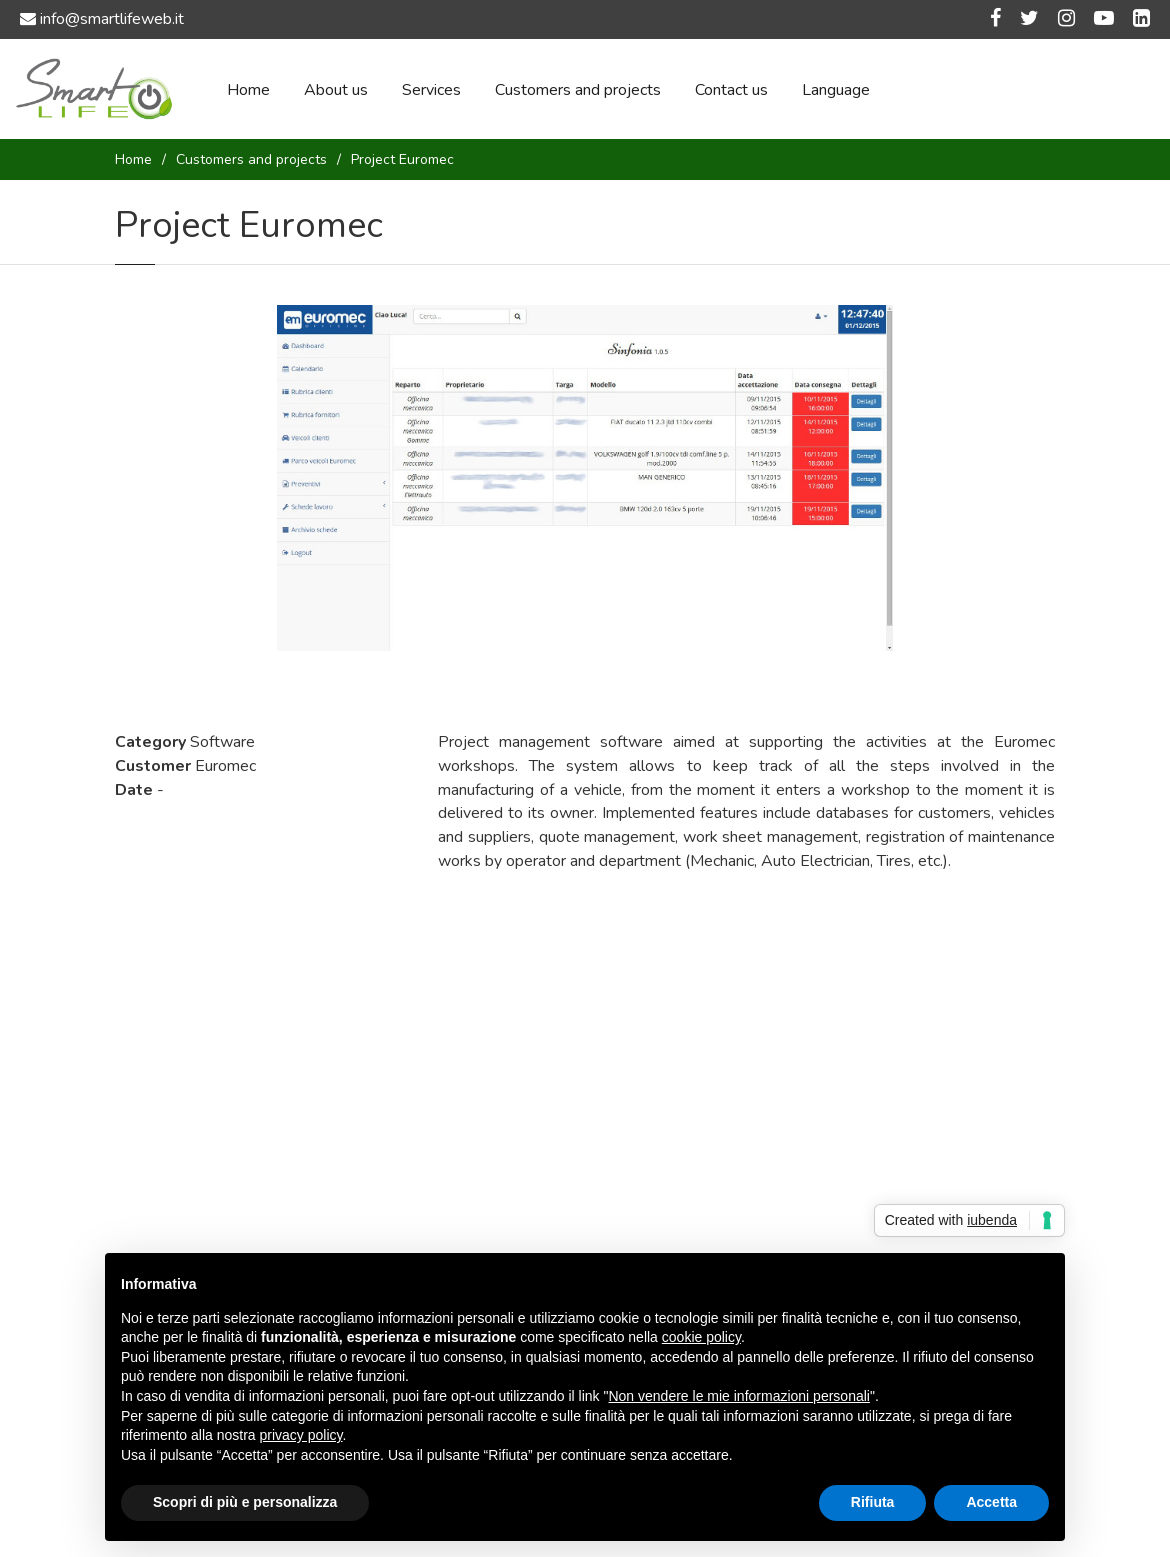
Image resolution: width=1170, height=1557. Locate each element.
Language (836, 90)
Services (431, 90)
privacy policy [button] (301, 1435)
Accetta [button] (991, 1502)
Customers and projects (578, 90)
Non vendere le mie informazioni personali (738, 1396)
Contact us (731, 90)
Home (248, 90)
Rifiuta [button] (873, 1502)
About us (336, 90)
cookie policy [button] (701, 1337)
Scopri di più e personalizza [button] (245, 1502)
